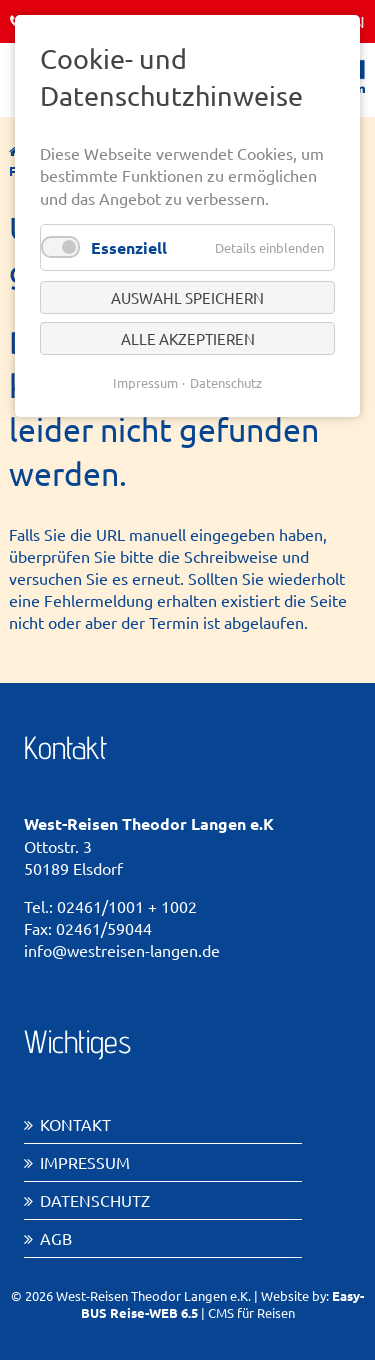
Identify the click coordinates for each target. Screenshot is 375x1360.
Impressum (85, 1162)
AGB (56, 1238)
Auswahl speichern (187, 297)
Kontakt (75, 1124)
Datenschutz (95, 1200)
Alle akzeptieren (188, 338)
